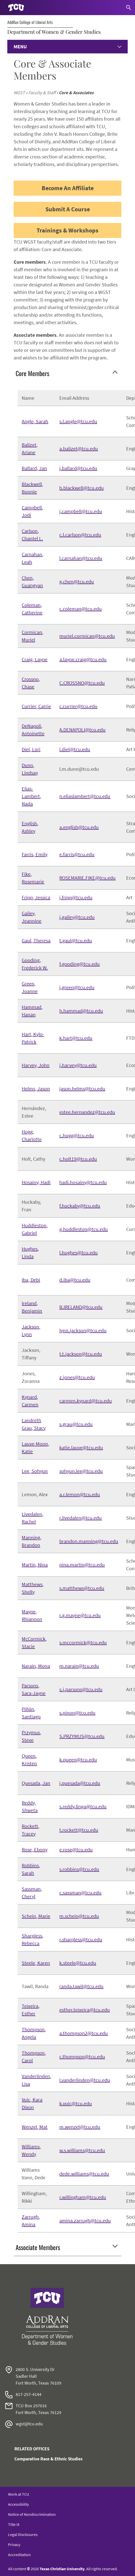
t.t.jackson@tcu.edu (80, 1354)
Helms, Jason (36, 1088)
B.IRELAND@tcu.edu (80, 1307)
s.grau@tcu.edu (76, 1424)
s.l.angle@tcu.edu (78, 421)
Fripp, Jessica (36, 897)
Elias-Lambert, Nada (31, 796)
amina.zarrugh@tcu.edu (85, 2220)
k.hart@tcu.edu (75, 1038)
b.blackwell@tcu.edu (81, 488)
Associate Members (66, 2247)
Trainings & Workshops (67, 230)
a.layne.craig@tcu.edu (82, 659)
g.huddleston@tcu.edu (83, 1229)
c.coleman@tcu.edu (80, 609)
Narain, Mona (36, 1666)
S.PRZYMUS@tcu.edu (81, 1736)
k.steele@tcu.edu (77, 1963)
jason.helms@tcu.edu (82, 1088)
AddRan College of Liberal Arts (30, 22)
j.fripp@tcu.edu (75, 897)
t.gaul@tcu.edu (75, 940)
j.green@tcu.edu (76, 987)
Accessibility (18, 2504)
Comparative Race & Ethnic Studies (48, 2459)
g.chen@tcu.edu (76, 581)
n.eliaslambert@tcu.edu (84, 796)
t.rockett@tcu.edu (78, 1830)
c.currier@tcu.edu (78, 706)
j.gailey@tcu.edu (77, 917)
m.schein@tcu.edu (79, 1916)
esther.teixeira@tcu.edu (84, 2009)
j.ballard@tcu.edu (78, 468)
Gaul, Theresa (36, 940)
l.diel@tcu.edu (74, 749)
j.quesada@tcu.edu (79, 1783)
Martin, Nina (35, 1564)
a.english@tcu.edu (79, 827)
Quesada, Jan (36, 1783)
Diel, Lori (31, 749)
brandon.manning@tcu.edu (88, 1541)
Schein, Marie (36, 1916)
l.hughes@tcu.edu (78, 1252)
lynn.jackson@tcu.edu (82, 1330)
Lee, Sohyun (35, 1471)
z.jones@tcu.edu (77, 1377)
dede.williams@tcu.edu (84, 2173)
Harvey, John (35, 1065)
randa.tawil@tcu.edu (81, 1986)
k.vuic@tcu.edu (75, 2103)
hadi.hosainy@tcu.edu (83, 1182)
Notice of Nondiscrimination (32, 2514)
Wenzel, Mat (34, 2127)
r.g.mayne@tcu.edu (80, 1615)
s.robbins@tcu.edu (79, 1869)
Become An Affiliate (68, 188)
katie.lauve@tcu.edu (81, 1447)
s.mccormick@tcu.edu (83, 1642)
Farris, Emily (34, 854)
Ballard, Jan (34, 468)
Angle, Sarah (35, 421)
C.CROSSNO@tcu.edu (82, 683)
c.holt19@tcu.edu (78, 1159)
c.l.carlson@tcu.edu (80, 534)
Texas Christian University (62, 2568)
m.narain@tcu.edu (79, 1666)
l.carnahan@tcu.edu (80, 558)
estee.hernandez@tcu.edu (87, 1112)
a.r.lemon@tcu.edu (79, 1494)
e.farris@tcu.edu (76, 854)
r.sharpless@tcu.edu (80, 1939)
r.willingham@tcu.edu (82, 2197)
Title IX (13, 2524)
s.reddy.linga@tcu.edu (82, 1806)
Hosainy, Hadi (36, 1182)
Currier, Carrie (36, 706)
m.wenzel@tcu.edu (79, 2127)
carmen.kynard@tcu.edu (85, 1400)
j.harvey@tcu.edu (78, 1065)
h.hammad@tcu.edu (81, 1011)
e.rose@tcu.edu (76, 1849)
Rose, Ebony (34, 1849)
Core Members (66, 373)
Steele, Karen (36, 1963)
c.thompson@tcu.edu (82, 2056)
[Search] (128, 7)
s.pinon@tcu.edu (77, 1713)
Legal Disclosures (23, 2534)
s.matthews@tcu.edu (81, 1588)
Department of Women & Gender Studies (54, 31)
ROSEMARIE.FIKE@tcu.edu (87, 878)
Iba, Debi (31, 1280)
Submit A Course (67, 209)
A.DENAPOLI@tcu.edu (82, 729)
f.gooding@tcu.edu (79, 964)
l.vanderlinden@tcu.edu (84, 2080)
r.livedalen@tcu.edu (80, 1518)
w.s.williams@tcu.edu (82, 2150)
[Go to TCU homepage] (16, 8)
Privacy (14, 2544)
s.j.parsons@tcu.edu (80, 1689)
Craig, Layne (34, 659)
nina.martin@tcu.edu (82, 1564)
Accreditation (19, 2554)
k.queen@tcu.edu (78, 1759)
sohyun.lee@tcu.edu (81, 1471)
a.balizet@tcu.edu (78, 448)
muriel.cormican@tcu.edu (87, 636)
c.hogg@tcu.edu (76, 1135)
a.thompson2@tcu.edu (83, 2033)
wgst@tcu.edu (29, 2424)
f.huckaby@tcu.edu (79, 1205)
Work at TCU (18, 2494)
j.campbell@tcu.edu (80, 511)
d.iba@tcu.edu (74, 1280)
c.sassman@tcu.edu (80, 1892)
